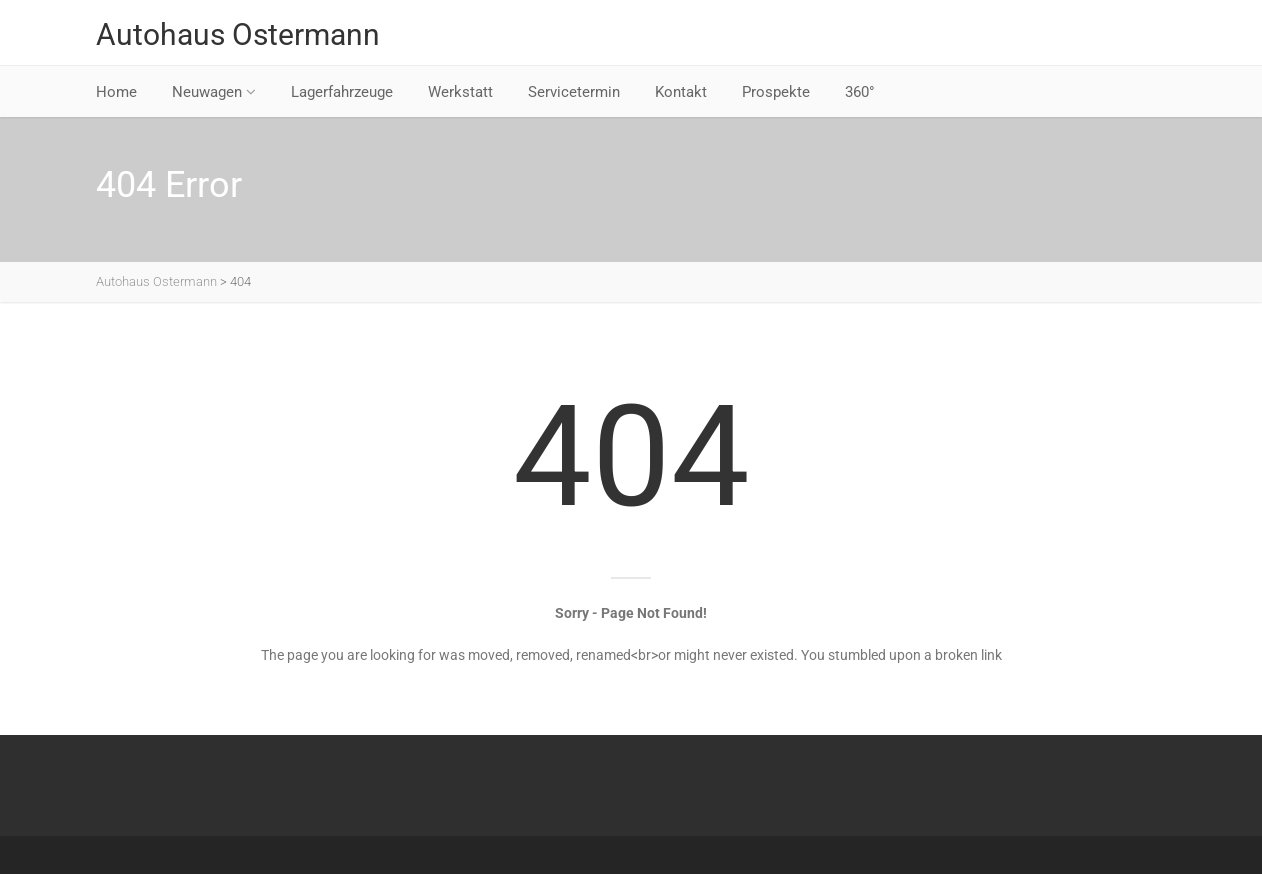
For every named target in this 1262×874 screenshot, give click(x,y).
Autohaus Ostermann (238, 35)
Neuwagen (214, 92)
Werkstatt (460, 92)
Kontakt (681, 92)
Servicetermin (574, 92)
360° (860, 92)
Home (116, 92)
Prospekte (776, 92)
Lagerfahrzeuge (342, 92)
